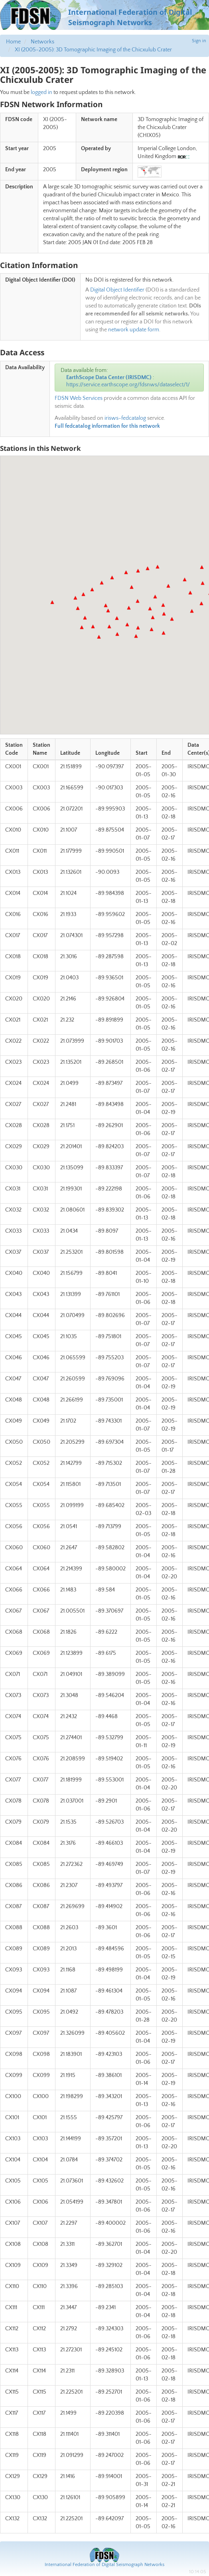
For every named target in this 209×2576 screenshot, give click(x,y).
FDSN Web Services (79, 398)
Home (13, 42)
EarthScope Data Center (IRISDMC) (109, 377)
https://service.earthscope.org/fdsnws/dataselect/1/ (128, 385)
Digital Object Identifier (117, 290)
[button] (52, 602)
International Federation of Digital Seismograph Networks (104, 2564)
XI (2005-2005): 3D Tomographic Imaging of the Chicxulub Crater (93, 50)
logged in (41, 92)
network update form (133, 330)
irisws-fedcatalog (125, 418)
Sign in (199, 40)
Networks (42, 42)
